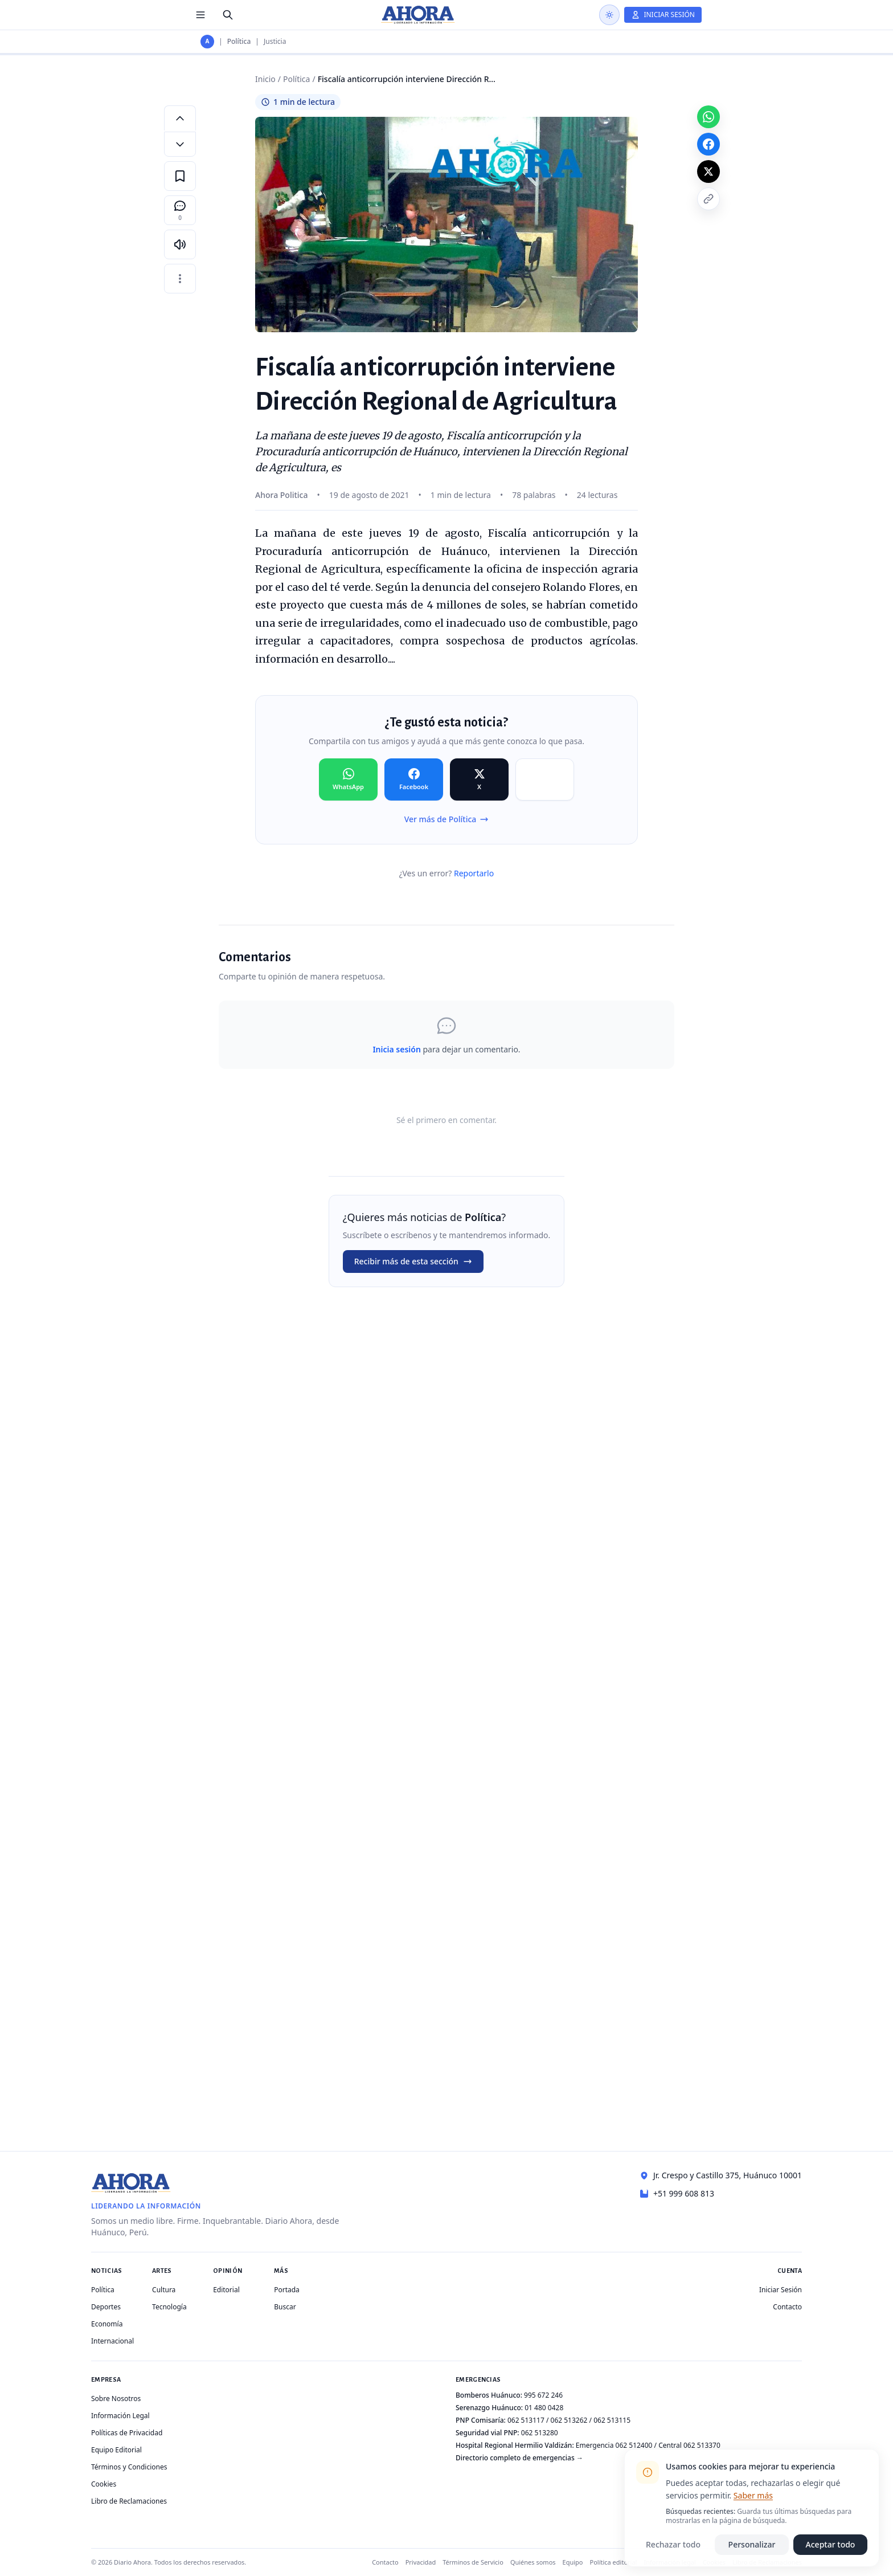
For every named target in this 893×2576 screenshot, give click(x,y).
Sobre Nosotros (116, 2398)
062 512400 (634, 2445)
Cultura (163, 2290)
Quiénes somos (533, 2562)
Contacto (787, 2307)
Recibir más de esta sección (413, 1261)
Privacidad (420, 2562)
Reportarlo (474, 873)
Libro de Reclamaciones (129, 2501)
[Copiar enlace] (708, 198)
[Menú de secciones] (200, 15)
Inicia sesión (396, 1049)
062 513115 (611, 2420)
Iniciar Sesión (780, 2290)
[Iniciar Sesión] (663, 15)
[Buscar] (228, 15)
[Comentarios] (180, 210)
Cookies (103, 2484)
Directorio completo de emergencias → (519, 2458)
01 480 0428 (544, 2407)
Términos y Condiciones (129, 2467)
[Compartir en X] (479, 779)
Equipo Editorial (116, 2450)
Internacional (112, 2341)
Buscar (285, 2307)
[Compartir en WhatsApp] (348, 779)
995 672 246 (543, 2395)
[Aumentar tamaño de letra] (180, 117)
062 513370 (701, 2445)
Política (239, 41)
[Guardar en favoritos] (180, 176)
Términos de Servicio (473, 2562)
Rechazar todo (673, 2544)
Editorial (226, 2290)
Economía (106, 2324)
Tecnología (169, 2307)
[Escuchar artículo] (180, 244)
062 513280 (539, 2433)
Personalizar (752, 2544)
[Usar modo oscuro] (609, 15)
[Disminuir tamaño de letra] (180, 144)
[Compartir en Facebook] (413, 779)
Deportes (106, 2307)
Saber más (753, 2495)
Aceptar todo (830, 2544)
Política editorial (613, 2562)
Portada (287, 2290)
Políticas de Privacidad (126, 2433)
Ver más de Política (446, 819)
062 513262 (569, 2420)
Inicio (265, 79)
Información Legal (120, 2415)
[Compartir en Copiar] (544, 779)
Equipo (573, 2562)
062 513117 (525, 2420)
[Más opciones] (180, 278)
